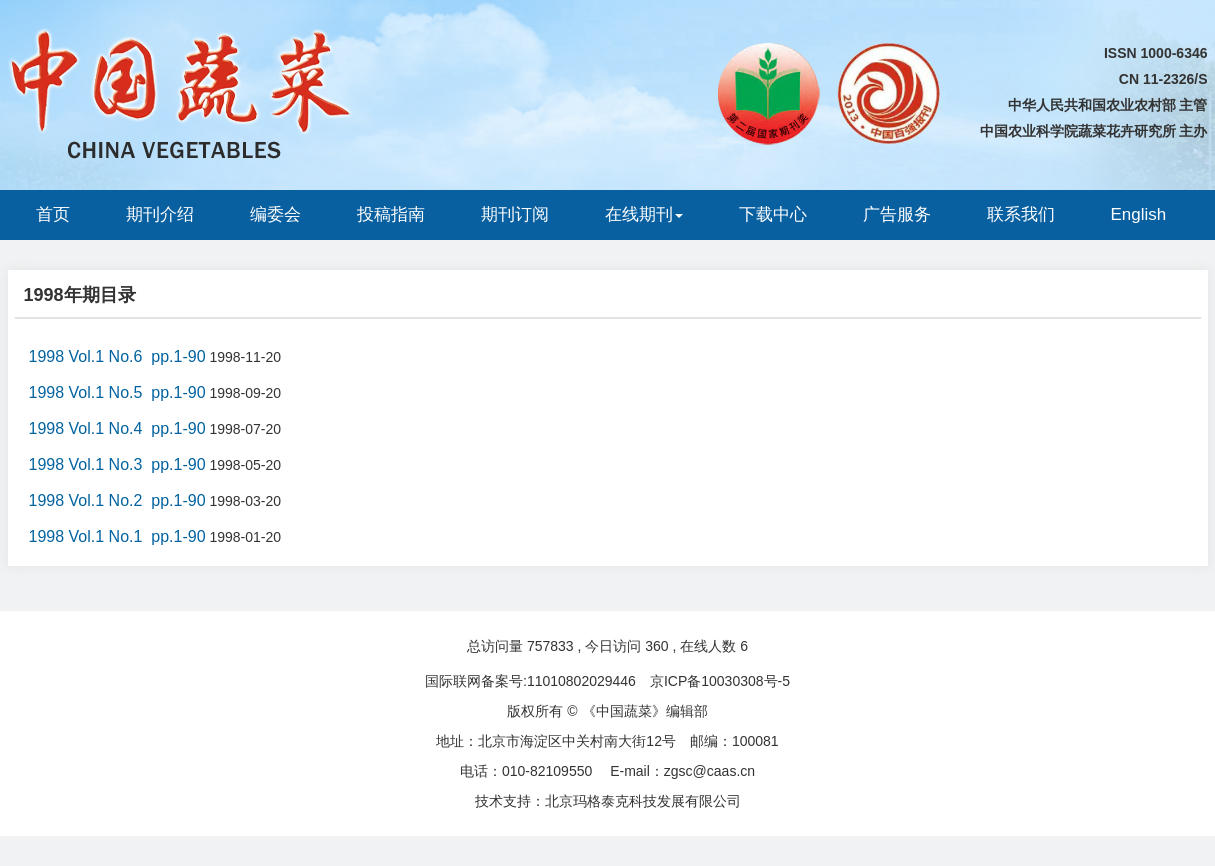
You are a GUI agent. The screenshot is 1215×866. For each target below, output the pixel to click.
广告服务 (897, 214)
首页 (53, 214)
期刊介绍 (160, 214)
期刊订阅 (515, 214)
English (1139, 214)
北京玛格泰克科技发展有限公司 (643, 801)
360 (656, 646)
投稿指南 (391, 214)
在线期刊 (644, 214)
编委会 (275, 214)
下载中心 (773, 214)
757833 (550, 646)
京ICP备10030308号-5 (720, 681)
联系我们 (1021, 214)
